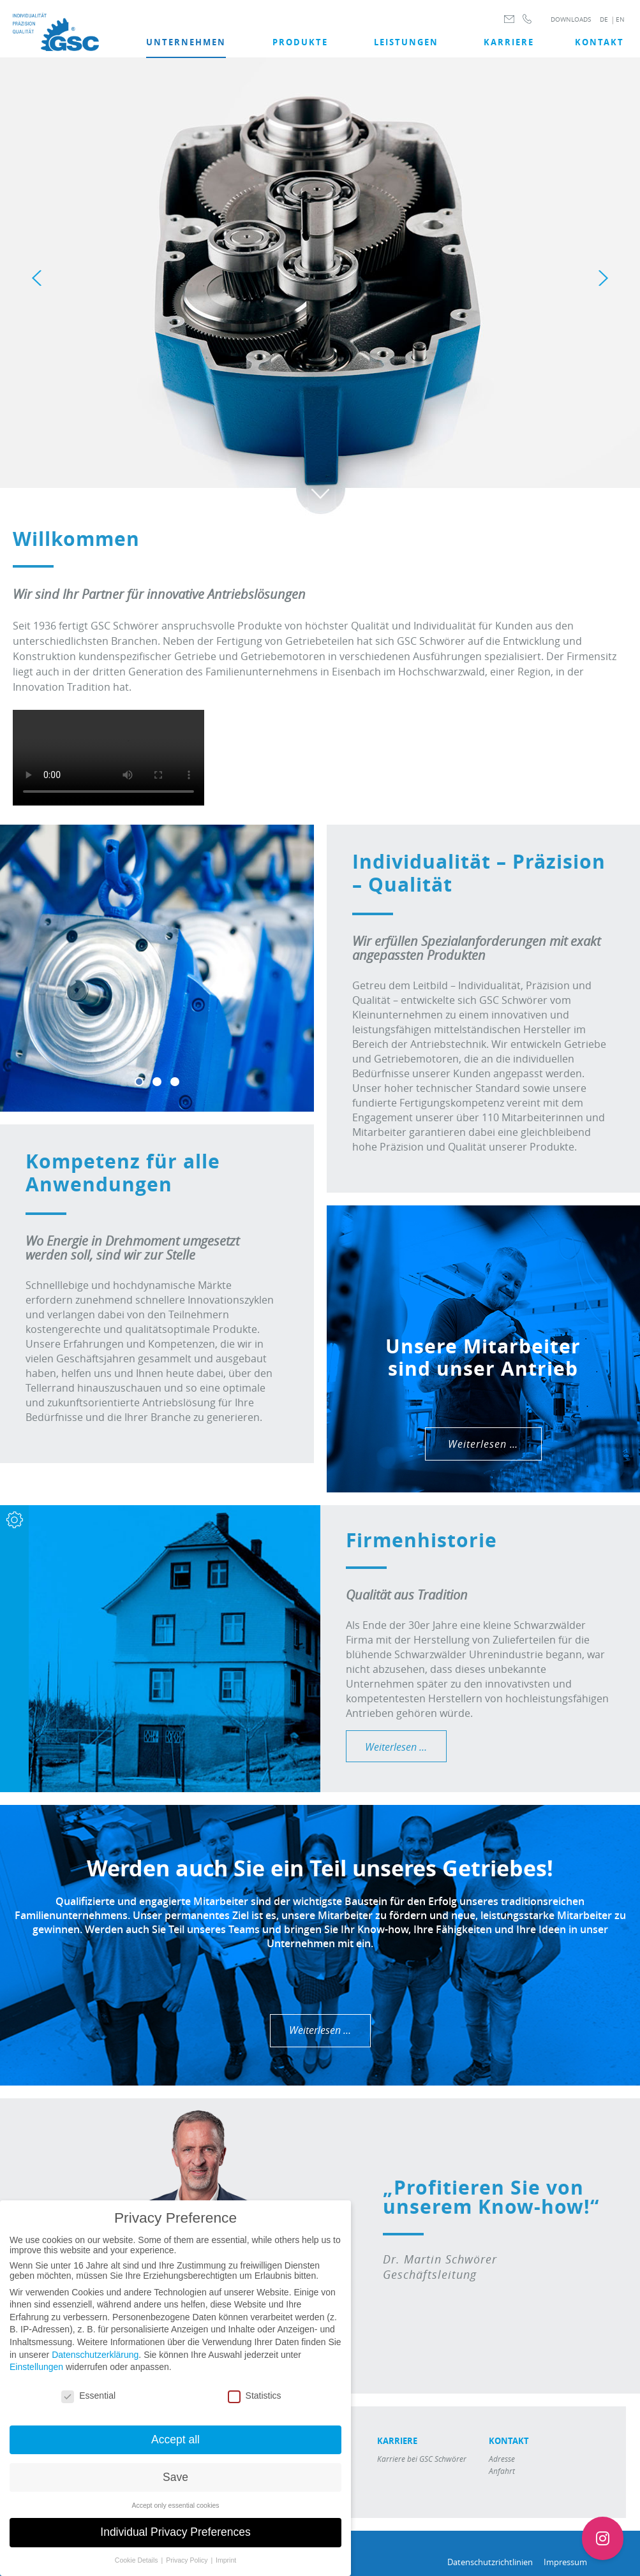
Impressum (565, 2562)
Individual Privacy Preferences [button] (175, 2532)
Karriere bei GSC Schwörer (421, 2459)
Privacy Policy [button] (187, 2560)
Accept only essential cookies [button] (175, 2505)
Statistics (254, 2395)
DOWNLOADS (571, 19)
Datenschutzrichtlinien (490, 2562)
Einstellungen (36, 2367)
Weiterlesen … (483, 1444)
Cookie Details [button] (137, 2560)
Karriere (509, 42)
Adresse (502, 2459)
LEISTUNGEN (406, 42)
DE (604, 19)
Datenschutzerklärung (95, 2355)
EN (620, 19)
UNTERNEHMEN (186, 42)
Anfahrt (502, 2471)
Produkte (300, 42)
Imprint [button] (226, 2560)
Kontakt (599, 42)
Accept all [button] (175, 2439)
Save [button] (175, 2477)
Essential (88, 2395)
